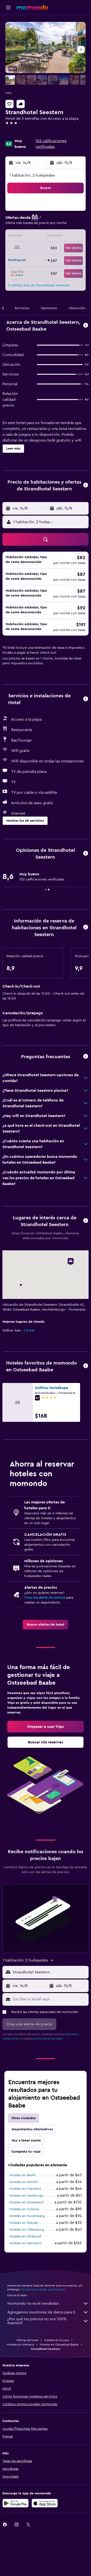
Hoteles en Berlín (22, 2175)
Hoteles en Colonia (24, 2209)
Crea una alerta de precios (44, 1597)
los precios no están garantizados (43, 2289)
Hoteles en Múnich (23, 2182)
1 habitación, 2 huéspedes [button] (32, 175)
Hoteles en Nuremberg (27, 2216)
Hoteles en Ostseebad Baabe (59, 2344)
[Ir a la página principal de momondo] (32, 7)
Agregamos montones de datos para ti (48, 2312)
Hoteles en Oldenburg (26, 2229)
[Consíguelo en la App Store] (45, 2503)
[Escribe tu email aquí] (49, 1999)
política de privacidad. (48, 2038)
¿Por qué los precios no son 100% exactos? (48, 2321)
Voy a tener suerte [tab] (26, 2140)
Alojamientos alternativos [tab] (32, 2129)
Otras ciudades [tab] (23, 2118)
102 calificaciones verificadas (50, 144)
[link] (45, 1624)
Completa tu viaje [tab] (26, 2151)
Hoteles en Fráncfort (25, 2189)
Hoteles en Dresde (23, 2223)
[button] (8, 7)
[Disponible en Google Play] (15, 2503)
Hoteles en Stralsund (25, 2236)
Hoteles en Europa (56, 2340)
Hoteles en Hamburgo (26, 2195)
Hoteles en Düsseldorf (26, 2202)
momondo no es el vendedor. (48, 2303)
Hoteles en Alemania (20, 2344)
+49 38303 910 (18, 134)
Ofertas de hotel (27, 2340)
